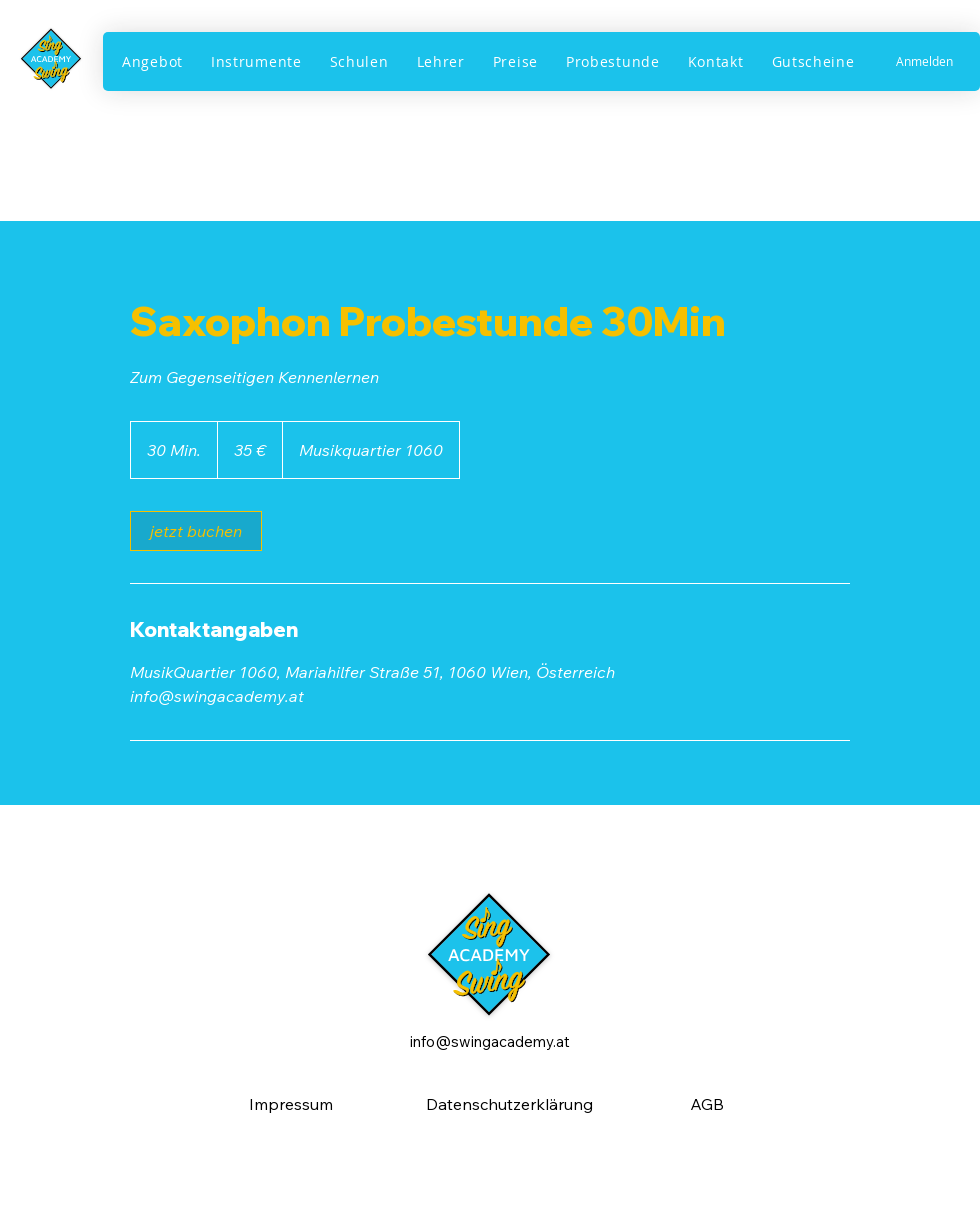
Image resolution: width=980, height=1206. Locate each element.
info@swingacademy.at (490, 1041)
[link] (196, 531)
